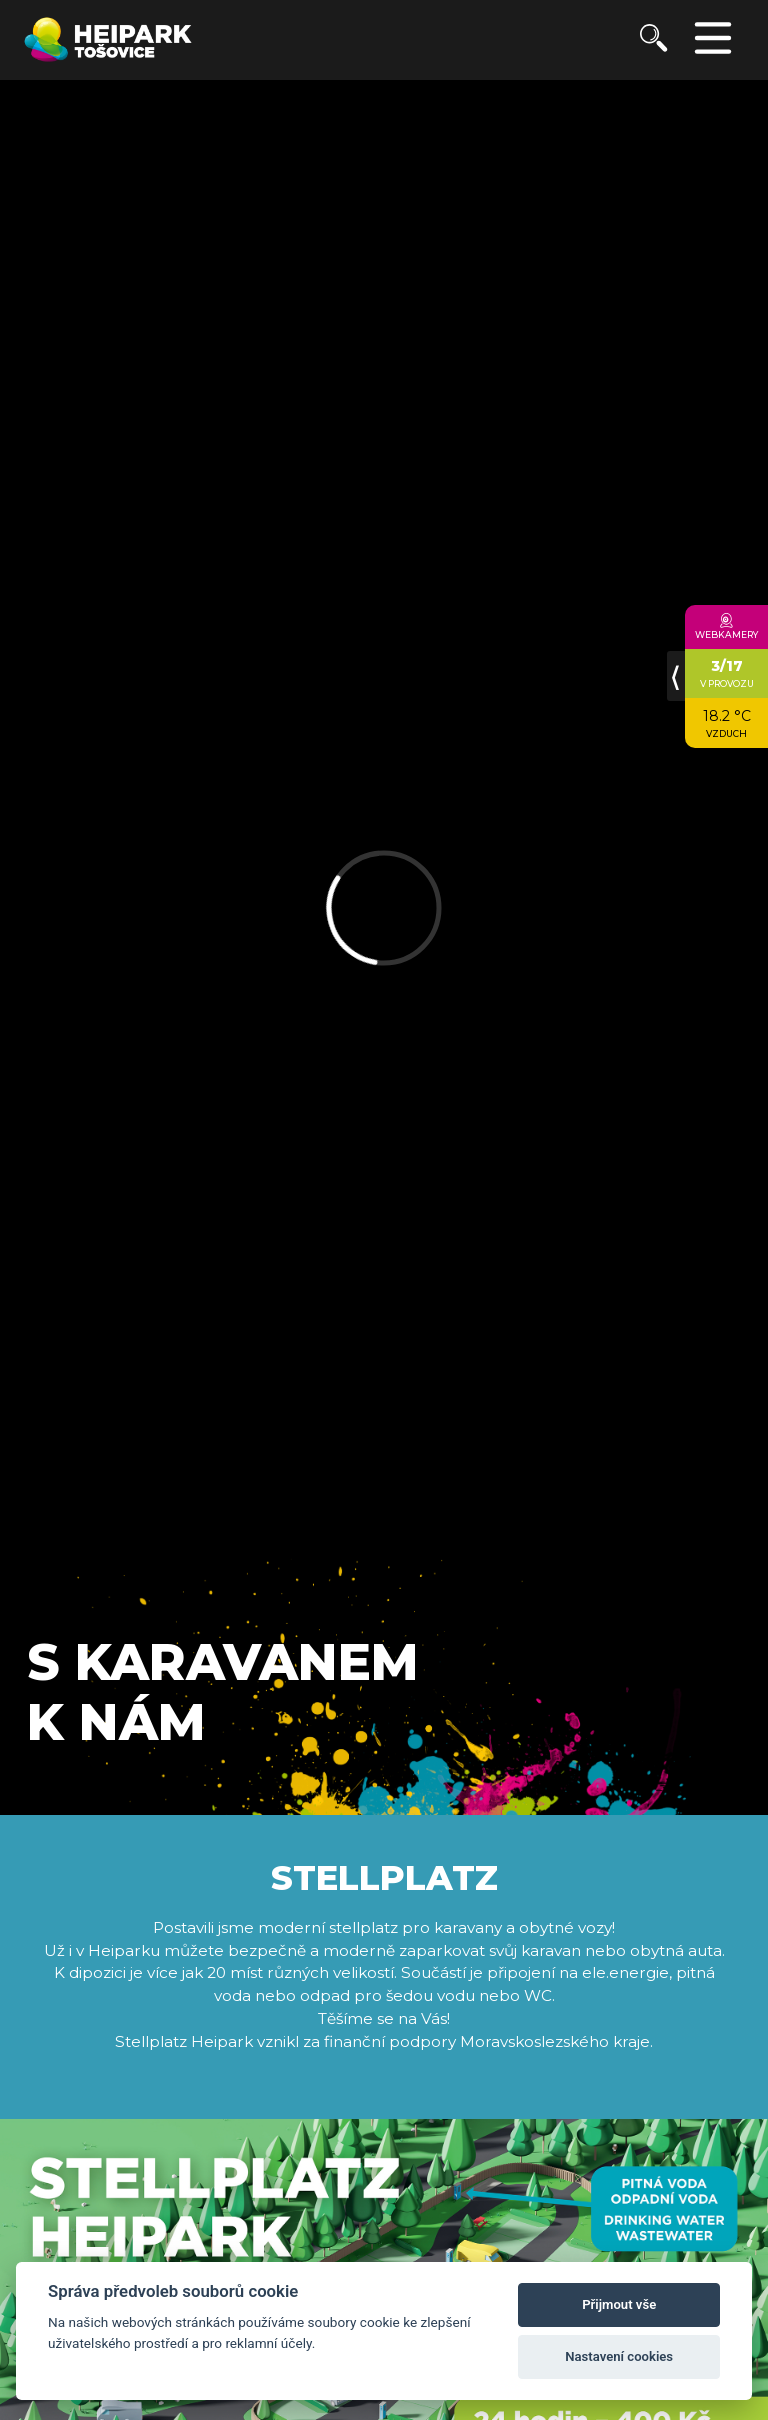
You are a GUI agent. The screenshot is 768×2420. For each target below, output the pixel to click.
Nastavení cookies (619, 2356)
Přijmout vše (619, 2304)
